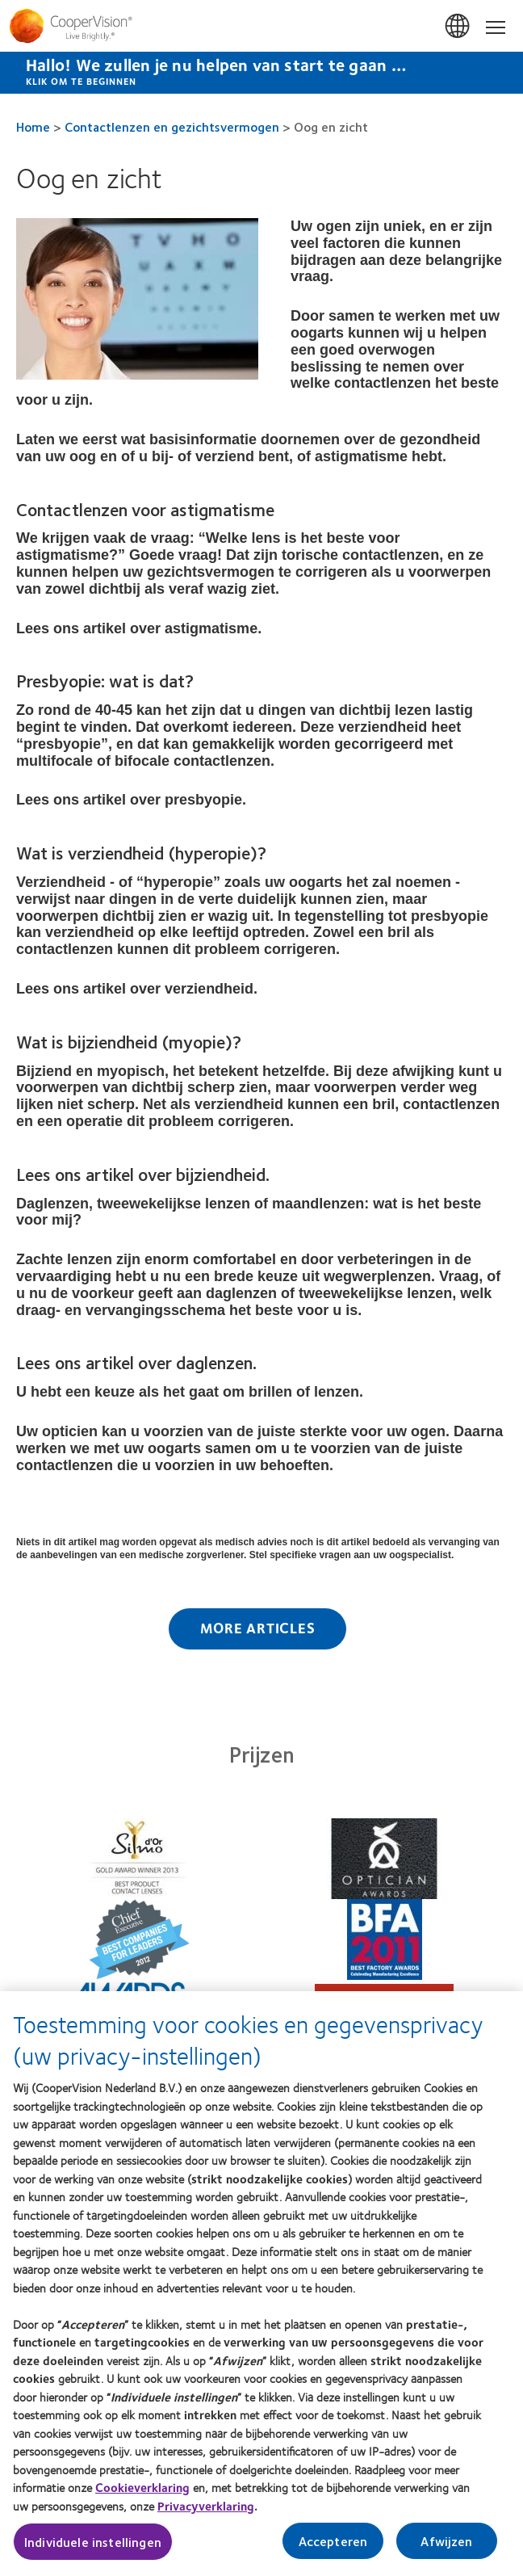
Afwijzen (446, 2546)
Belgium (458, 27)
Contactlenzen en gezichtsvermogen (172, 126)
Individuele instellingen (92, 2547)
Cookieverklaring (142, 2492)
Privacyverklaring (205, 2511)
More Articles (258, 1627)
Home (33, 126)
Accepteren (333, 2546)
